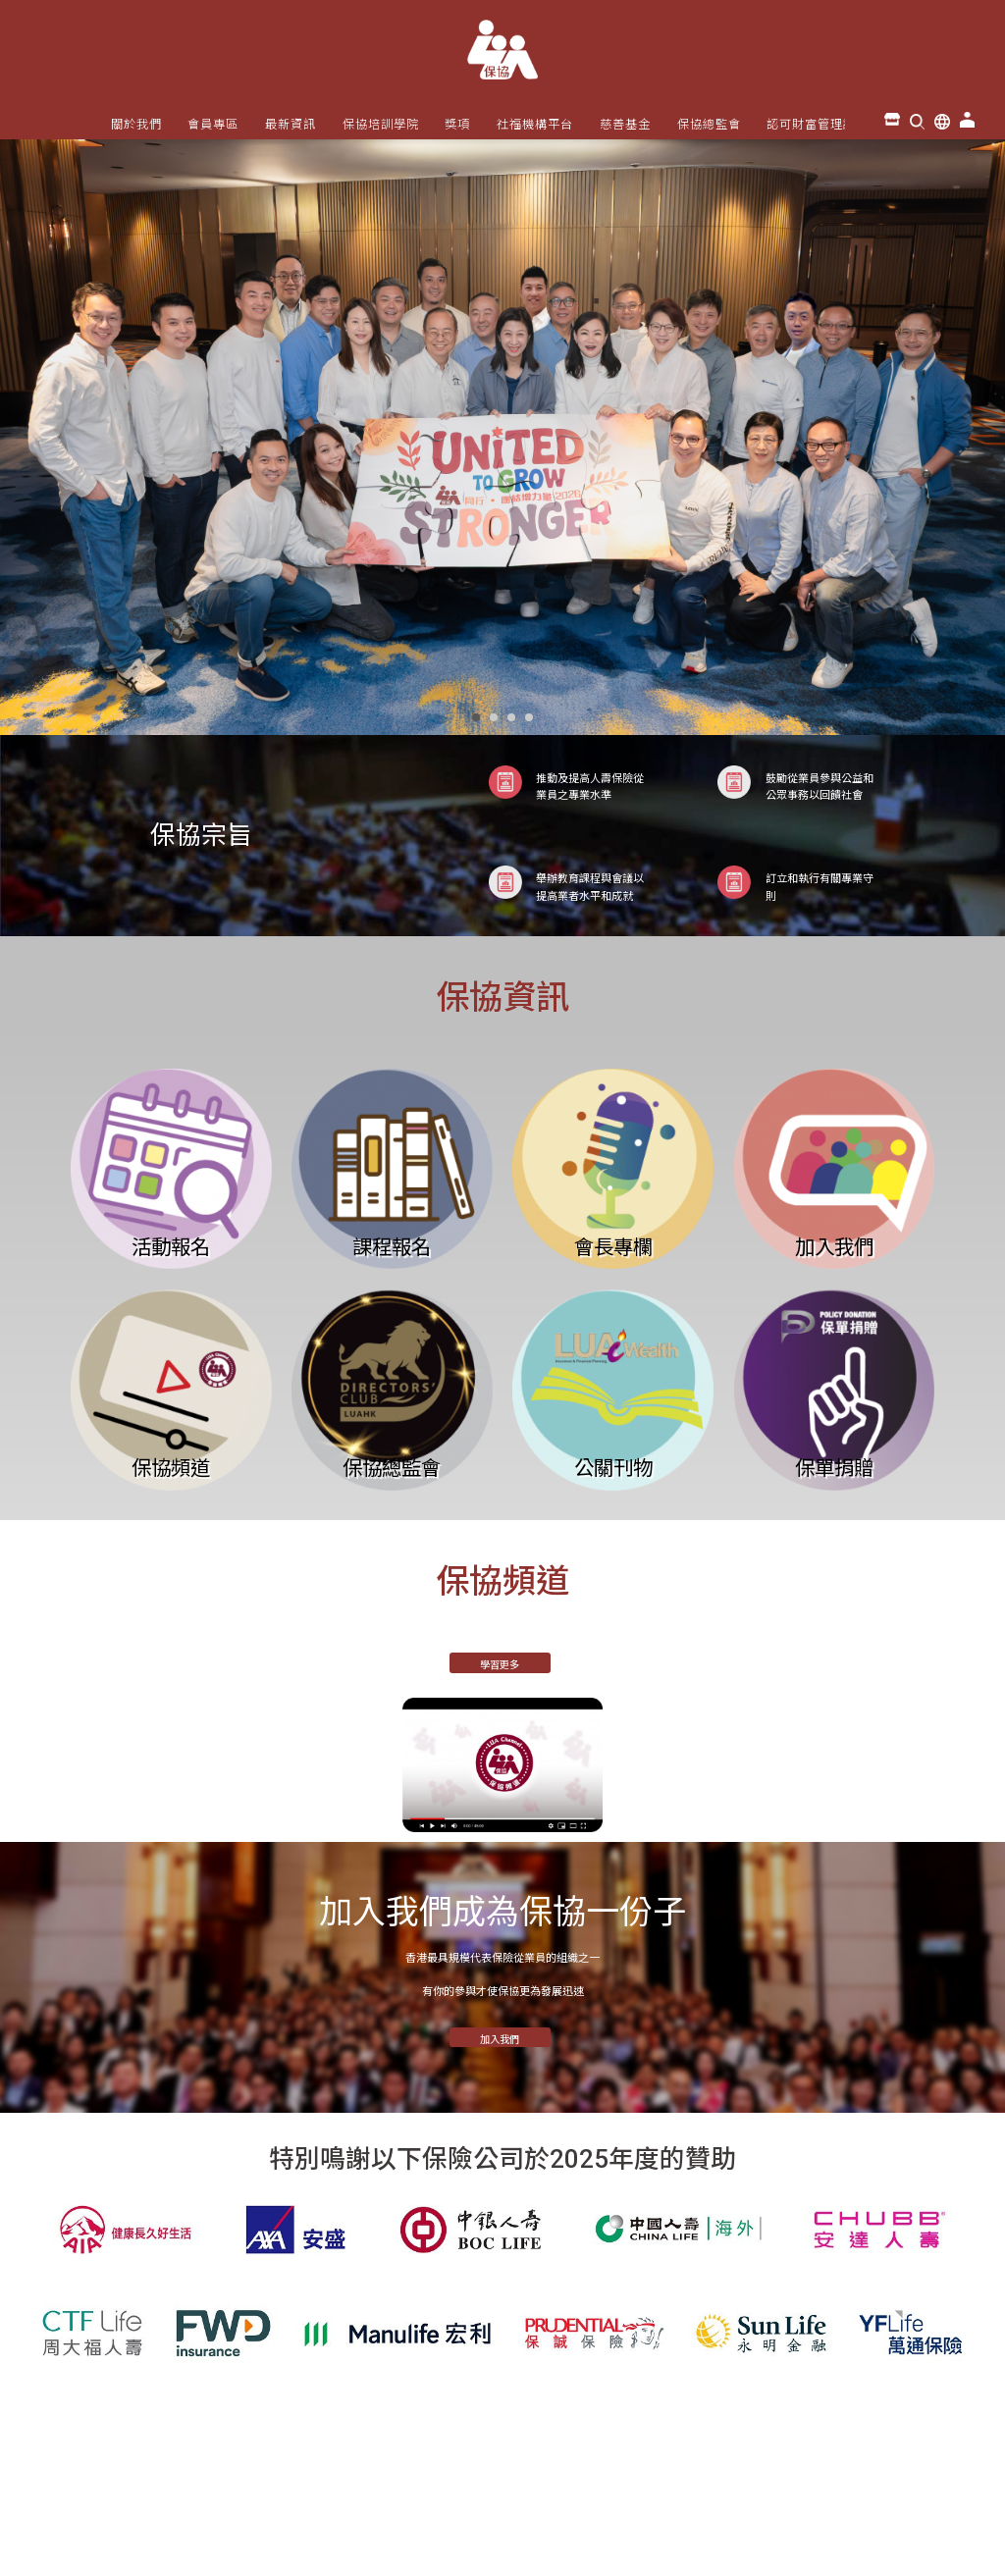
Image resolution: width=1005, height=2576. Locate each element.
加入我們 (499, 2039)
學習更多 (499, 1664)
